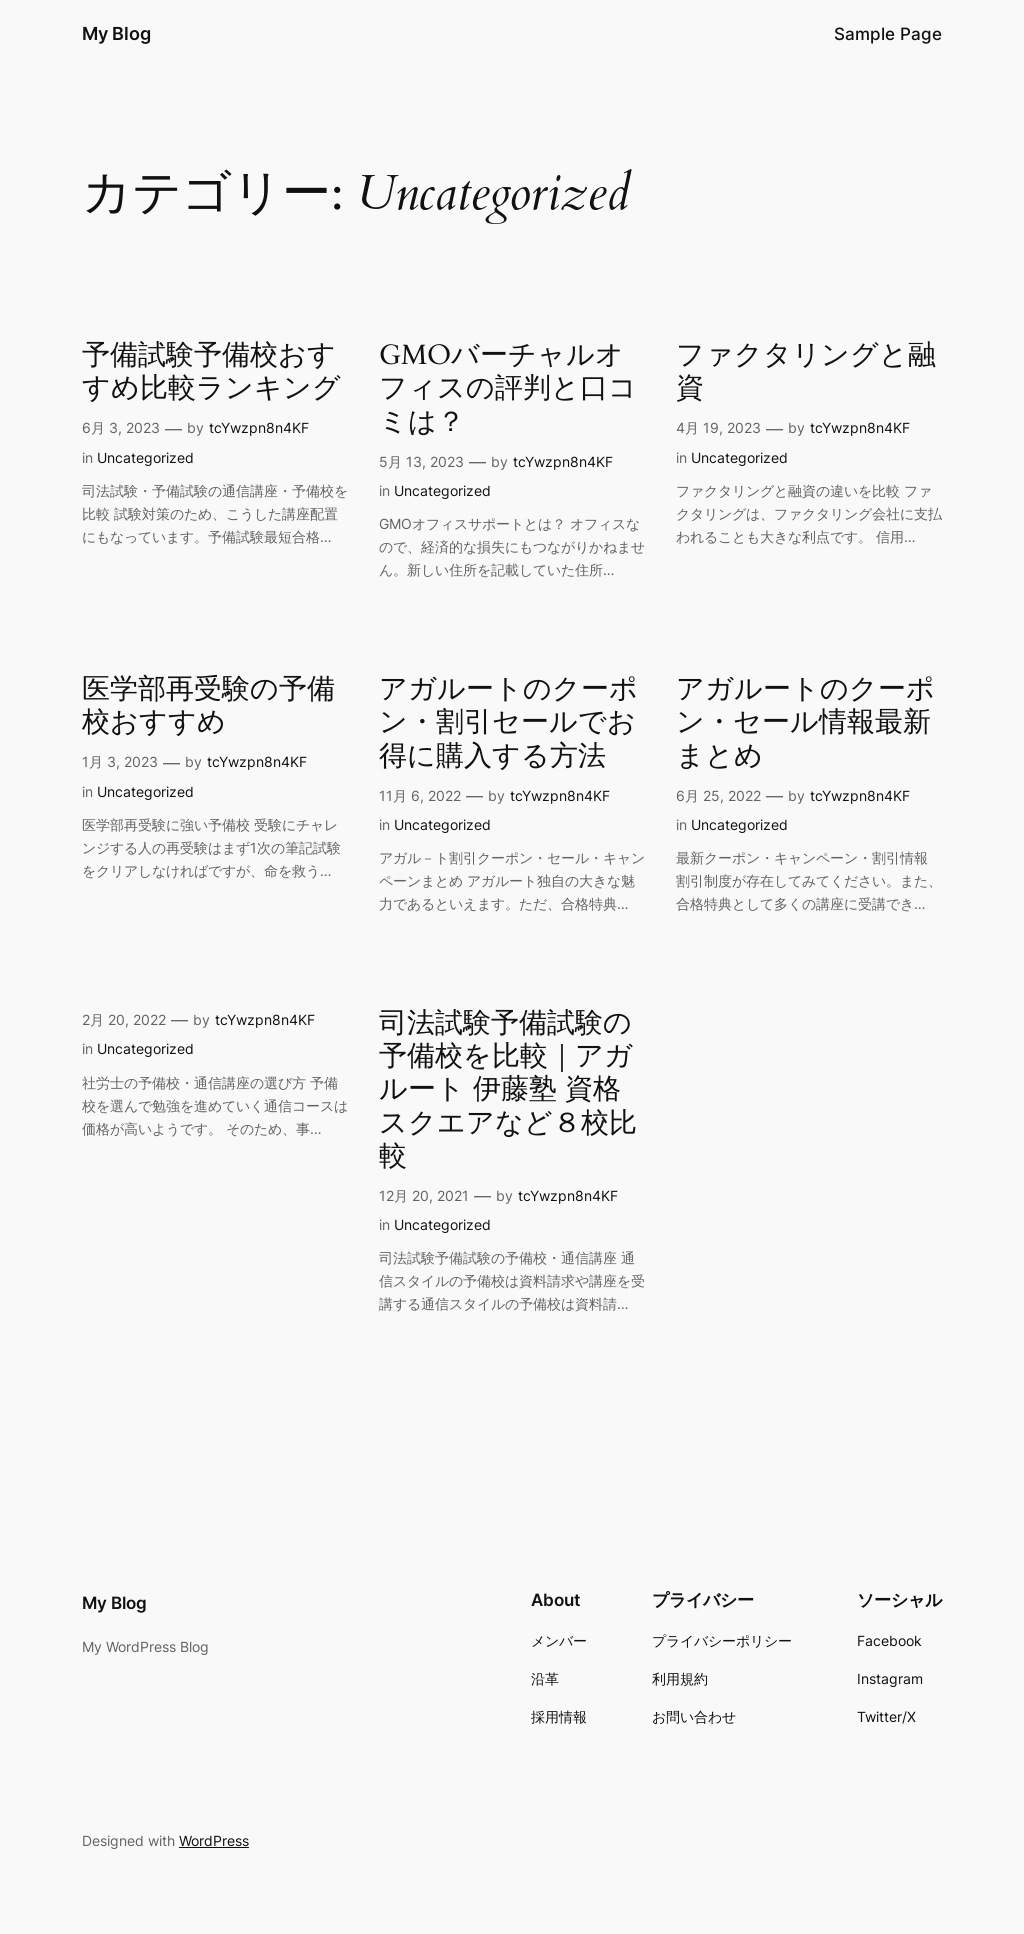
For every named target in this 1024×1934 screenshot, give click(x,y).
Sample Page (888, 34)
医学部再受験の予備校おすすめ (208, 706)
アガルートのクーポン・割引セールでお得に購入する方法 (508, 722)
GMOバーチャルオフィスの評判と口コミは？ (508, 388)
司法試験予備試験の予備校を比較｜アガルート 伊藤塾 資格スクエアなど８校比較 (508, 1090)
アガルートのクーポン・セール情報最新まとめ (805, 722)
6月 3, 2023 (121, 427)
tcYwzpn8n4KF (259, 427)
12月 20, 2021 (424, 1195)
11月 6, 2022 (420, 795)
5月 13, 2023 (421, 461)
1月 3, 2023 (120, 761)
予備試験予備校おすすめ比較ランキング (211, 372)
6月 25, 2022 (718, 795)
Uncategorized (145, 457)
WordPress (214, 1840)
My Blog (116, 33)
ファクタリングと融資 (806, 372)
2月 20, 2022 (124, 1019)
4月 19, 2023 (718, 427)
